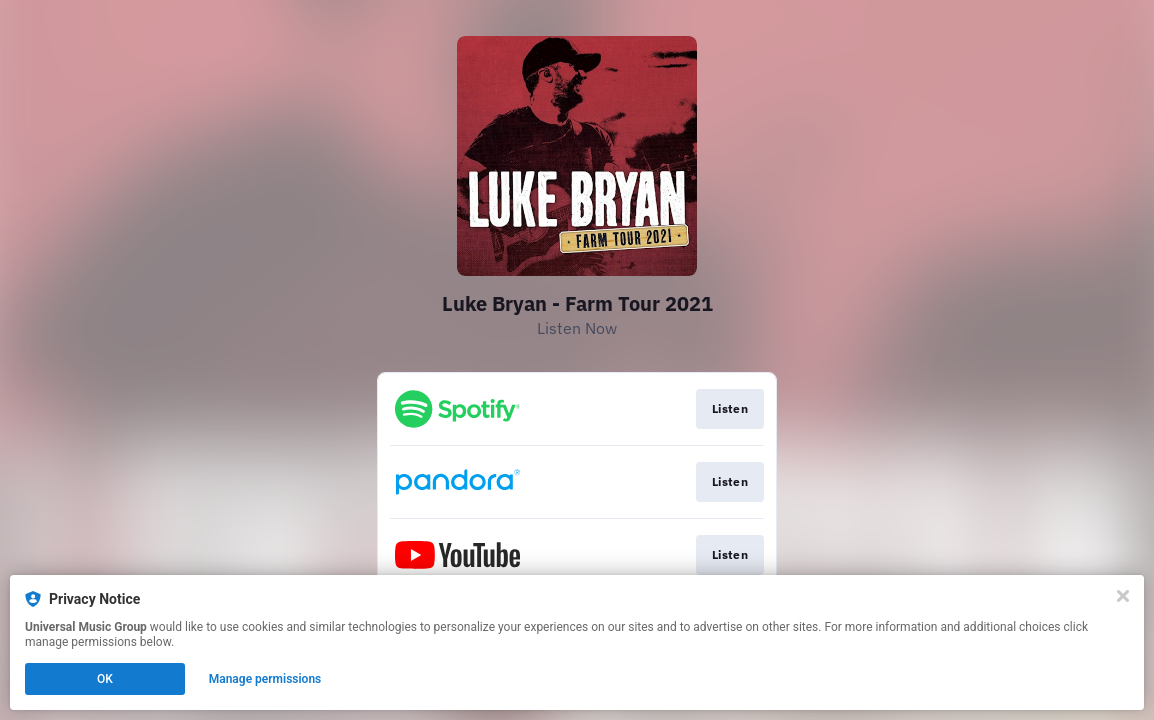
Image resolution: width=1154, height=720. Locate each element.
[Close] (1123, 596)
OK (105, 679)
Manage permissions (265, 679)
